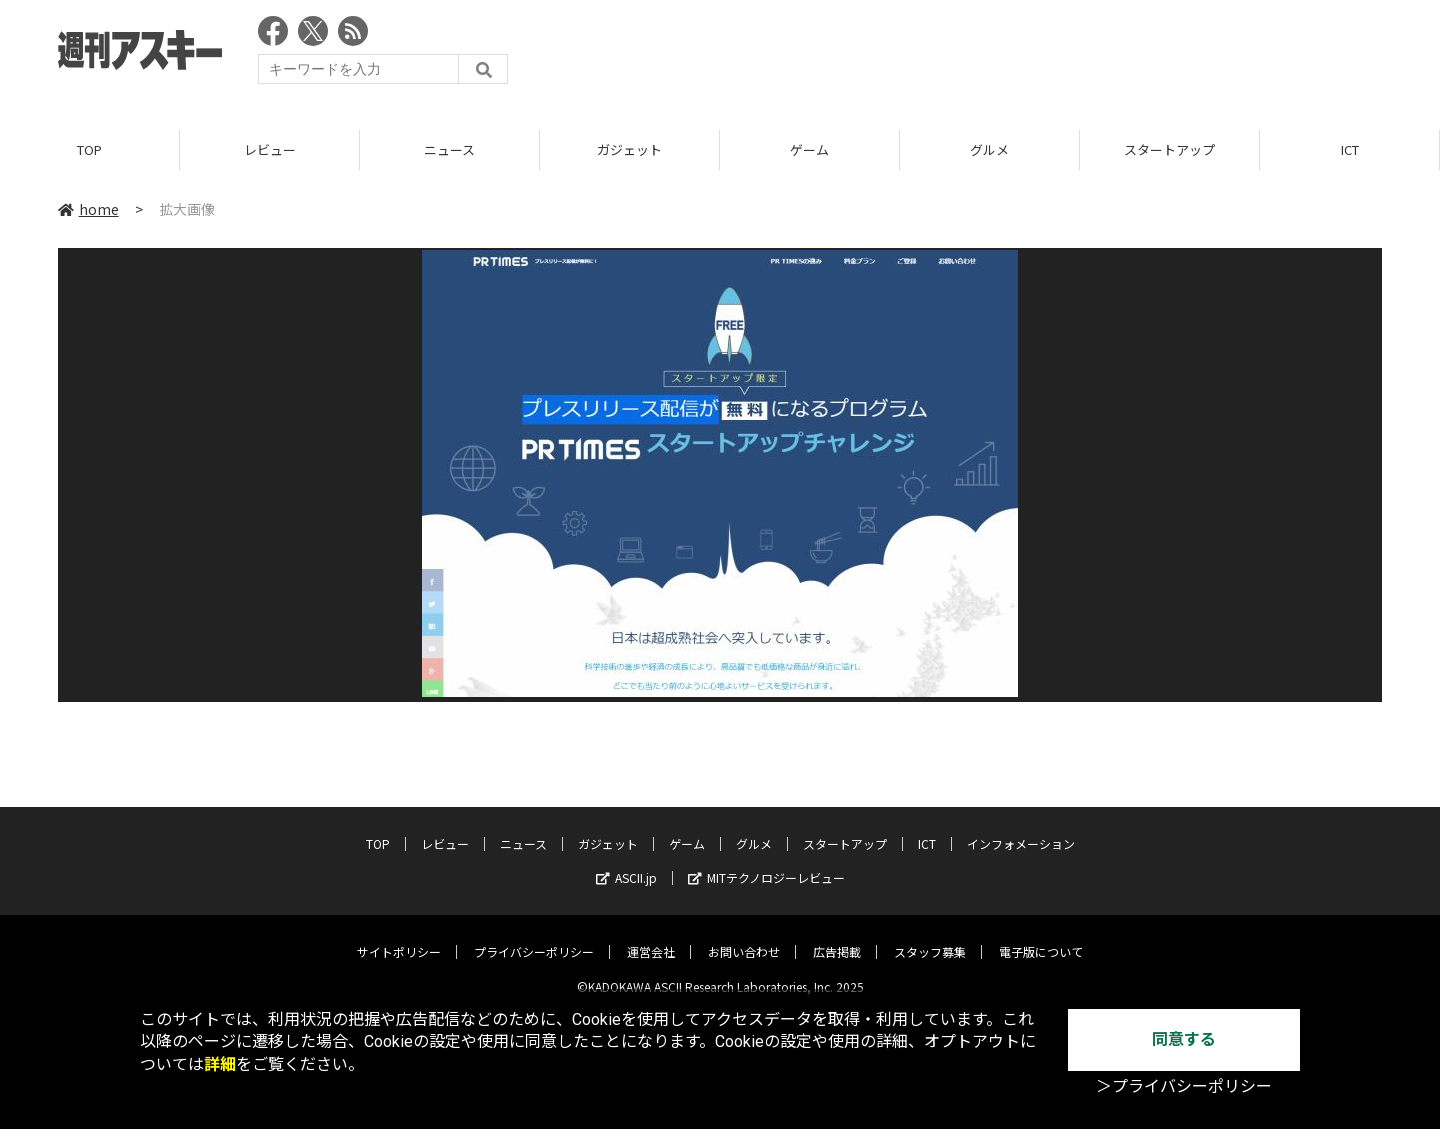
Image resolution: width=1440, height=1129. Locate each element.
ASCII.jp (626, 862)
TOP (89, 149)
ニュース (449, 149)
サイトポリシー (399, 936)
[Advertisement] (1018, 55)
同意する (1184, 1039)
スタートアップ (1169, 149)
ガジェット (629, 149)
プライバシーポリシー (534, 936)
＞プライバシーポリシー (1184, 1086)
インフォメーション (1021, 828)
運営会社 (651, 936)
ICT (1350, 149)
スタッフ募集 (930, 936)
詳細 (220, 1064)
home (88, 209)
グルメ (989, 149)
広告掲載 (837, 936)
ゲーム (809, 149)
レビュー (270, 149)
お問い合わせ (744, 936)
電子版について (1041, 936)
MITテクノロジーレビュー (766, 862)
